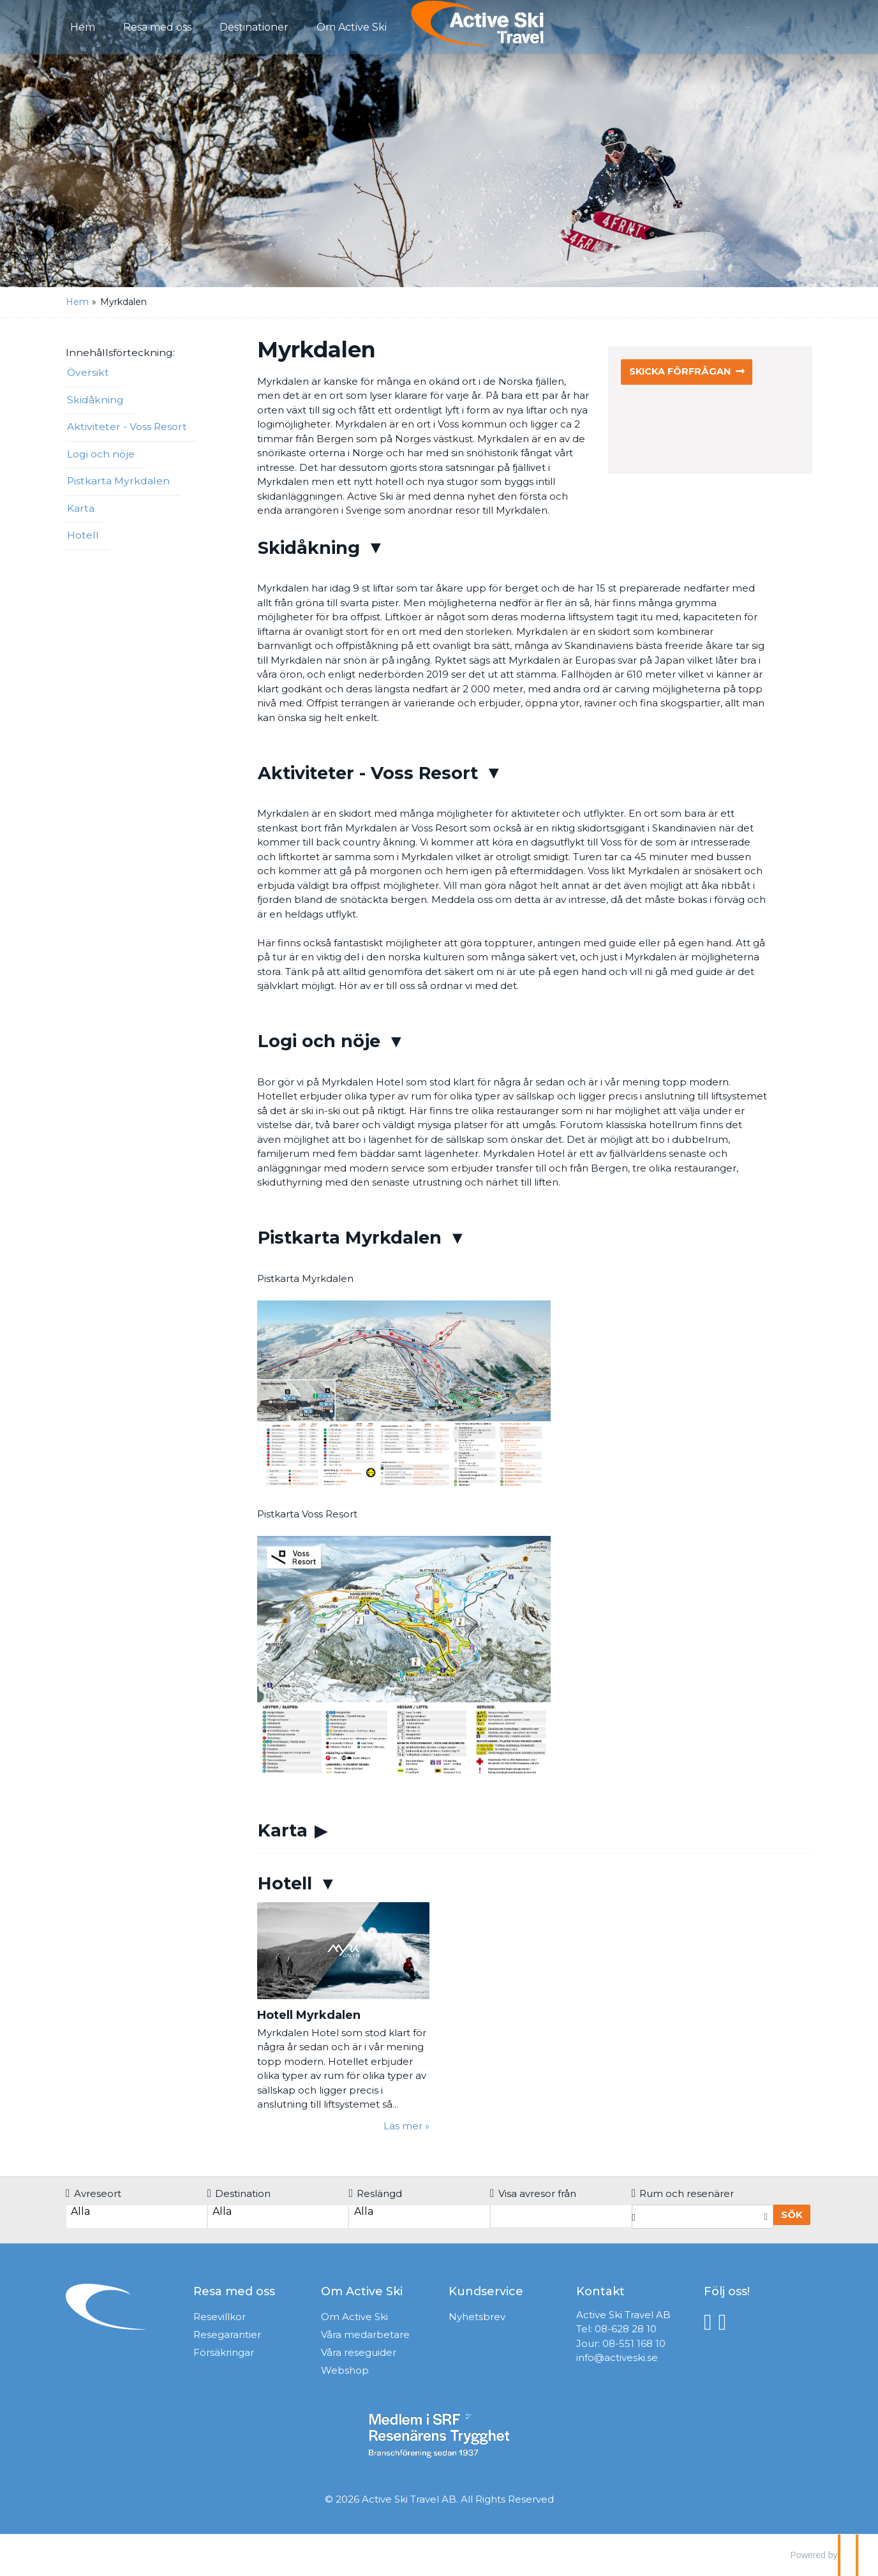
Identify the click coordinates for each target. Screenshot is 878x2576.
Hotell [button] (83, 535)
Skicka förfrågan (681, 372)
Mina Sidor (772, 26)
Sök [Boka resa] (792, 2214)
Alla (136, 2211)
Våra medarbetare (365, 2334)
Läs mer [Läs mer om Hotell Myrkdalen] (402, 2126)
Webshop (345, 2370)
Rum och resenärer (683, 2193)
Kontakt (696, 26)
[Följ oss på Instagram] (725, 2322)
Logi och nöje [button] (101, 454)
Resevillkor (219, 2317)
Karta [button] (80, 508)
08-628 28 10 (626, 2329)
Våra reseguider (358, 2352)
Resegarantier (227, 2334)
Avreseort (93, 2193)
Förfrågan (622, 26)
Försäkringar (223, 2352)
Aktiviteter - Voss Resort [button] (127, 427)
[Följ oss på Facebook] (711, 2322)
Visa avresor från (533, 2193)
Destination (239, 2193)
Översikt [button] (88, 372)
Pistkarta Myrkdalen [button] (118, 481)
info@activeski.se (617, 2357)
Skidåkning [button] (95, 400)
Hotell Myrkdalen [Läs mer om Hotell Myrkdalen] (309, 2015)
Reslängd (375, 2193)
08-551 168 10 (634, 2343)
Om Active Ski (354, 2317)
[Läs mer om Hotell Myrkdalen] (343, 2018)
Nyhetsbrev (477, 2317)
